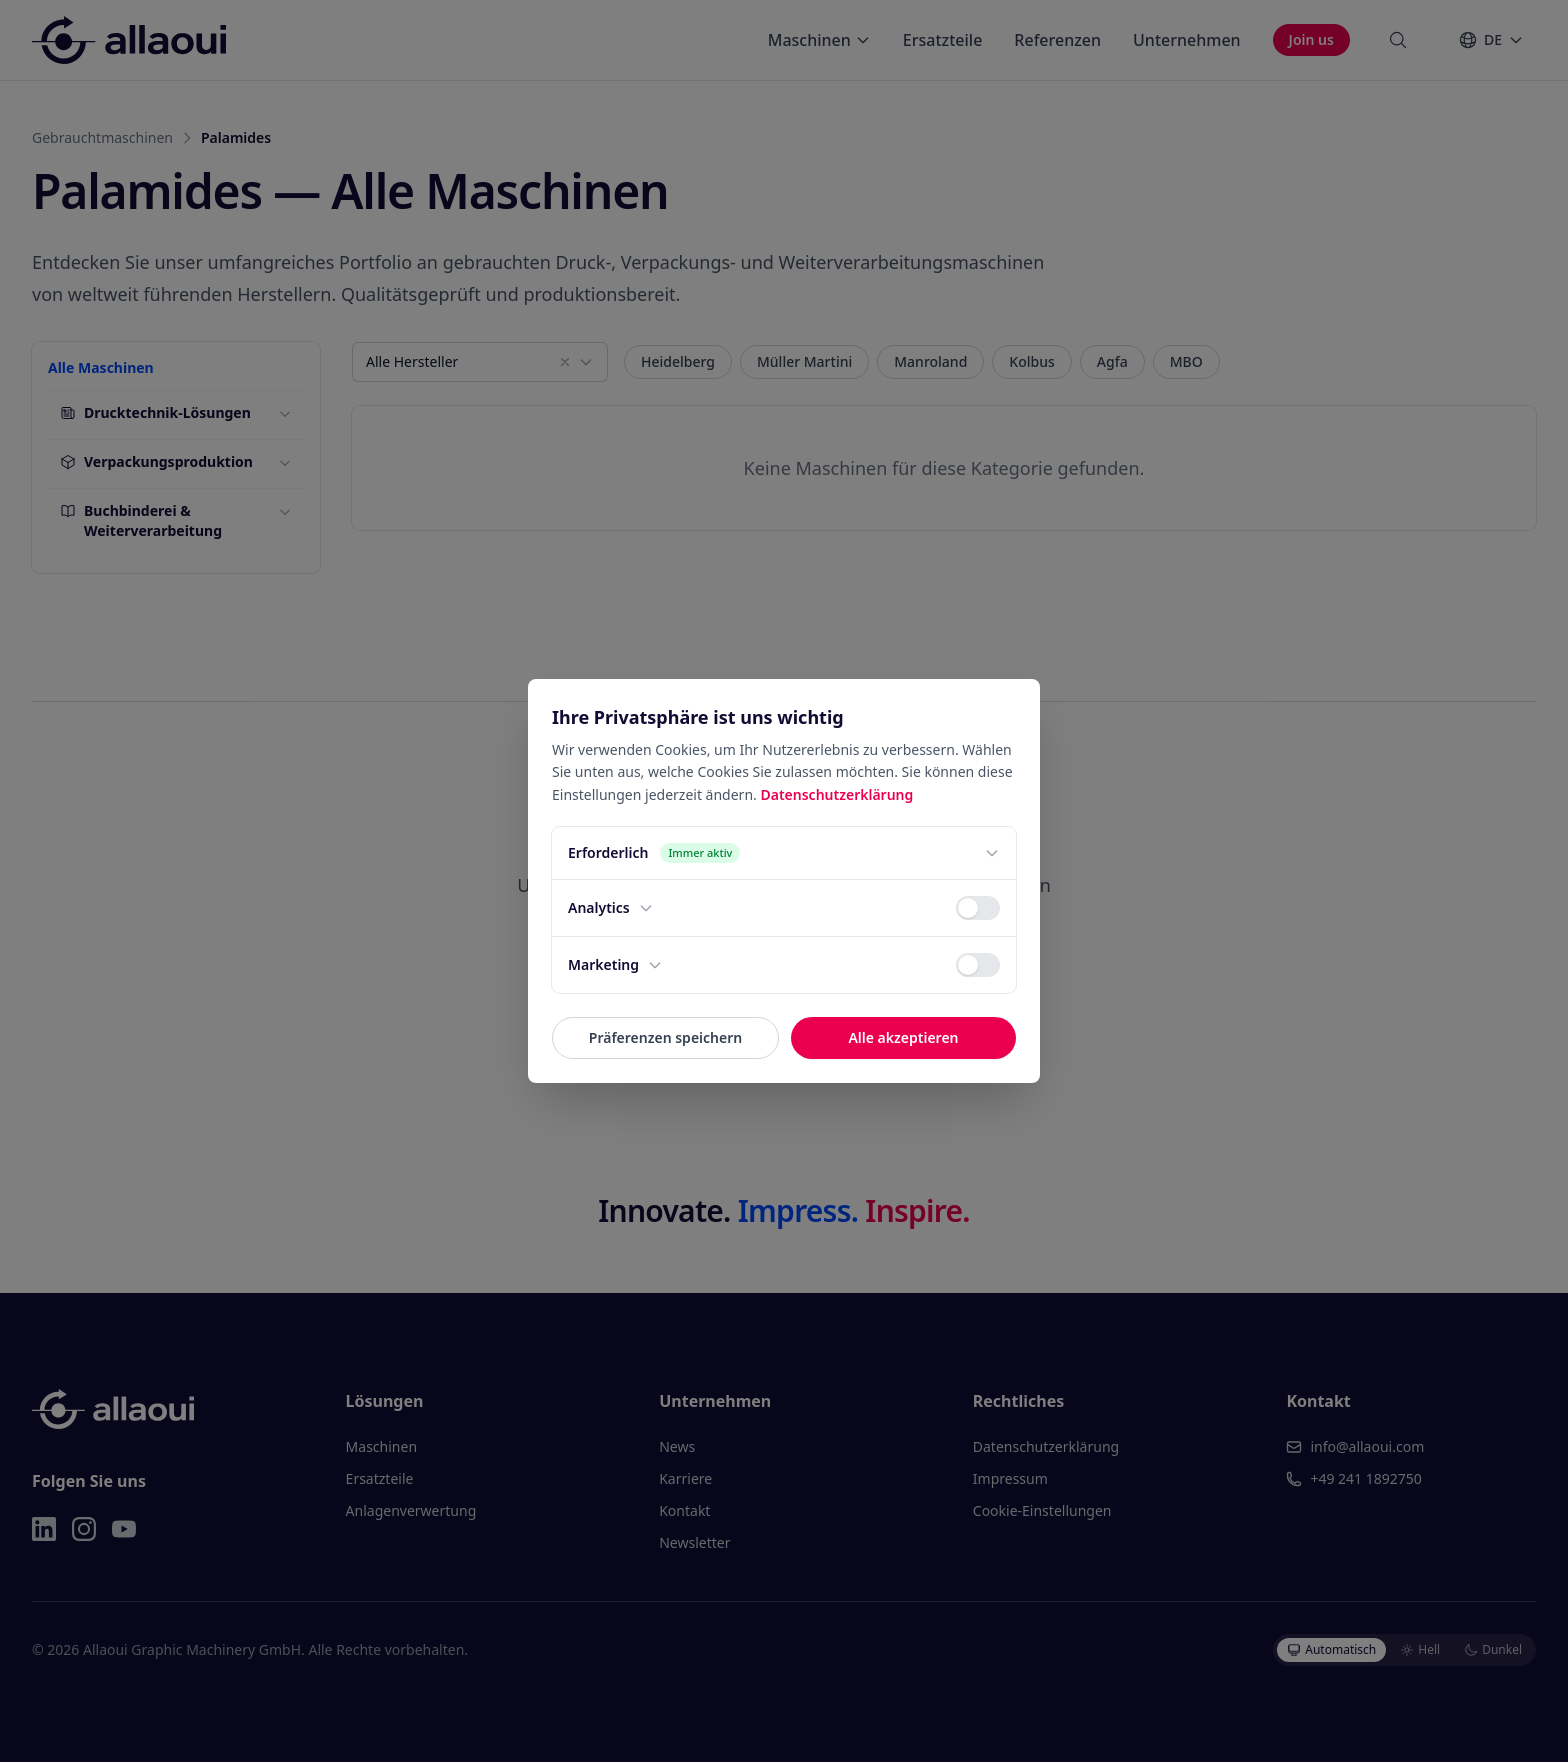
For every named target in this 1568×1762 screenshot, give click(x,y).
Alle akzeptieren (903, 1037)
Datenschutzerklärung (836, 794)
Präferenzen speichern (665, 1037)
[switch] (978, 908)
